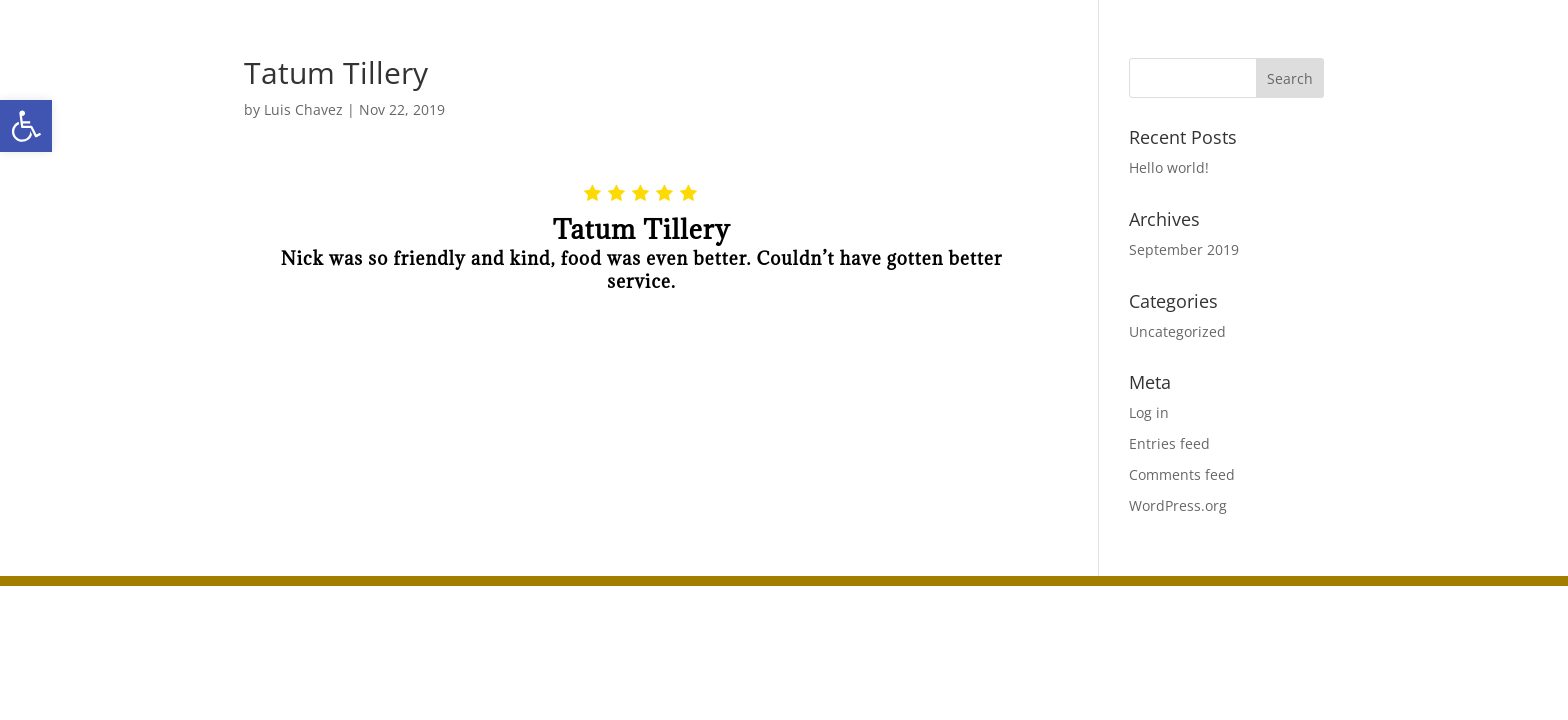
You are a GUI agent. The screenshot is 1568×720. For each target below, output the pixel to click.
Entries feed (1169, 443)
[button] (26, 126)
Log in (1149, 412)
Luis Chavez (303, 109)
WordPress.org (1178, 505)
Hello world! (1169, 167)
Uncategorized (1177, 331)
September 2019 (1184, 249)
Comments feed (1182, 474)
